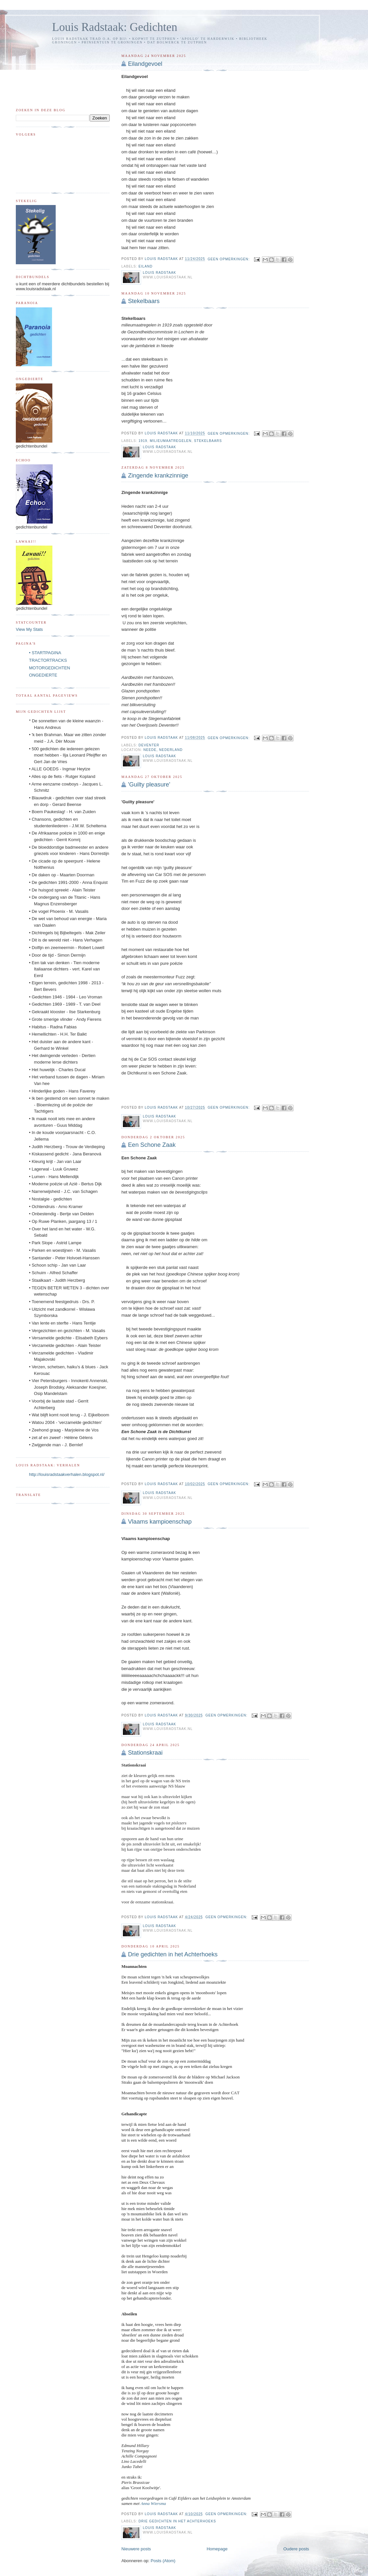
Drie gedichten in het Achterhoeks (172, 1954)
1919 (142, 441)
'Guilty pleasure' (149, 784)
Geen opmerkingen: (229, 259)
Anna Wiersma (153, 2503)
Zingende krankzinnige (158, 475)
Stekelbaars (143, 301)
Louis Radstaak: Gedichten (114, 27)
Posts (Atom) (163, 2560)
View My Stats (29, 629)
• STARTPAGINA (45, 652)
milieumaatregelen (171, 441)
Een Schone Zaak (152, 1145)
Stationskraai (145, 1752)
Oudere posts (296, 2548)
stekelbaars (208, 441)
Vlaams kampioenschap (159, 1521)
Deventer (148, 745)
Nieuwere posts (136, 2548)
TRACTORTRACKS (48, 660)
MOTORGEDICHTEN (49, 667)
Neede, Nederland (163, 750)
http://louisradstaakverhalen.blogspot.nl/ (66, 1474)
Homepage (217, 2548)
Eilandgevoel (145, 64)
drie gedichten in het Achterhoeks (177, 2521)
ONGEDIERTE (43, 675)
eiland (145, 266)
